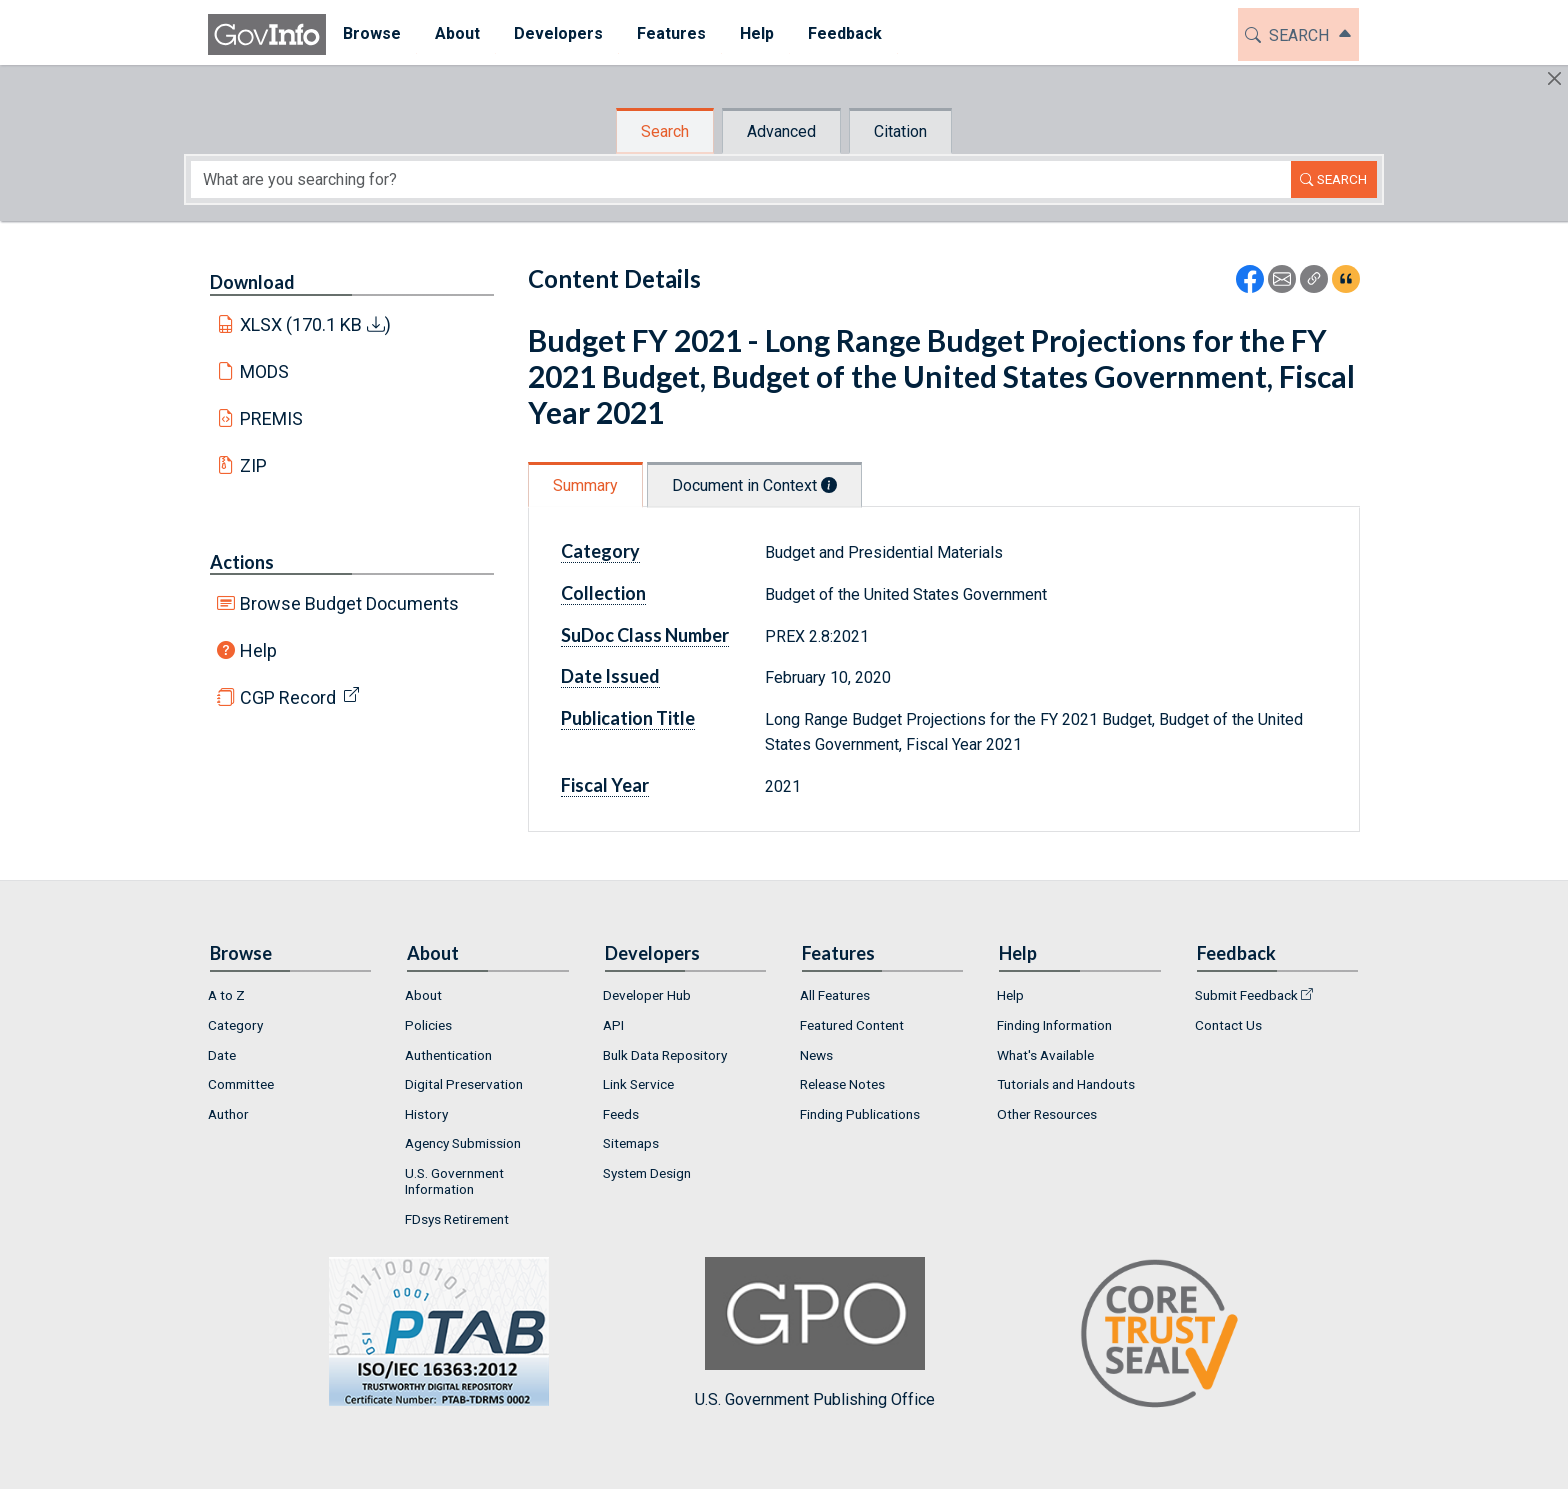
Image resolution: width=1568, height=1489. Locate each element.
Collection (603, 593)
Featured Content (852, 1025)
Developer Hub (647, 995)
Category (600, 551)
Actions (242, 562)
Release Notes (842, 1084)
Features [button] (671, 33)
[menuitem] (372, 34)
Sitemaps (631, 1143)
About (423, 995)
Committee (241, 1084)
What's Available (1045, 1055)
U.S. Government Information (454, 1181)
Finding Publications (860, 1114)
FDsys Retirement (457, 1219)
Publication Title (628, 718)
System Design (647, 1173)
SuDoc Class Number (645, 635)
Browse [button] (372, 33)
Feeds (621, 1114)
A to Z (226, 995)
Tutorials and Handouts (1066, 1084)
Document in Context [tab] (754, 485)
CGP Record (288, 697)
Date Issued (610, 676)
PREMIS (271, 418)
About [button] (457, 33)
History (426, 1114)
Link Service (638, 1084)
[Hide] (1554, 78)
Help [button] (757, 33)
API (613, 1025)
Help (258, 650)
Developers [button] (558, 33)
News (816, 1055)
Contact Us (1228, 1025)
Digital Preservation (464, 1084)
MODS (264, 371)
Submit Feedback (1246, 995)
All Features (835, 995)
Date (222, 1055)
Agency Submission (463, 1143)
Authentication (448, 1055)
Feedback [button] (845, 33)
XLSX (315, 324)
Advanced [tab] (781, 131)
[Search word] (741, 179)
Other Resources (1047, 1114)
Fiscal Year (605, 785)
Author (228, 1114)
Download (252, 282)
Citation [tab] (900, 131)
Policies (428, 1025)
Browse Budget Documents (349, 603)
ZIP (253, 465)
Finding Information (1054, 1025)
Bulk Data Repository (665, 1055)
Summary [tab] (585, 485)
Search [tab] (665, 131)
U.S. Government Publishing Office (815, 1332)
